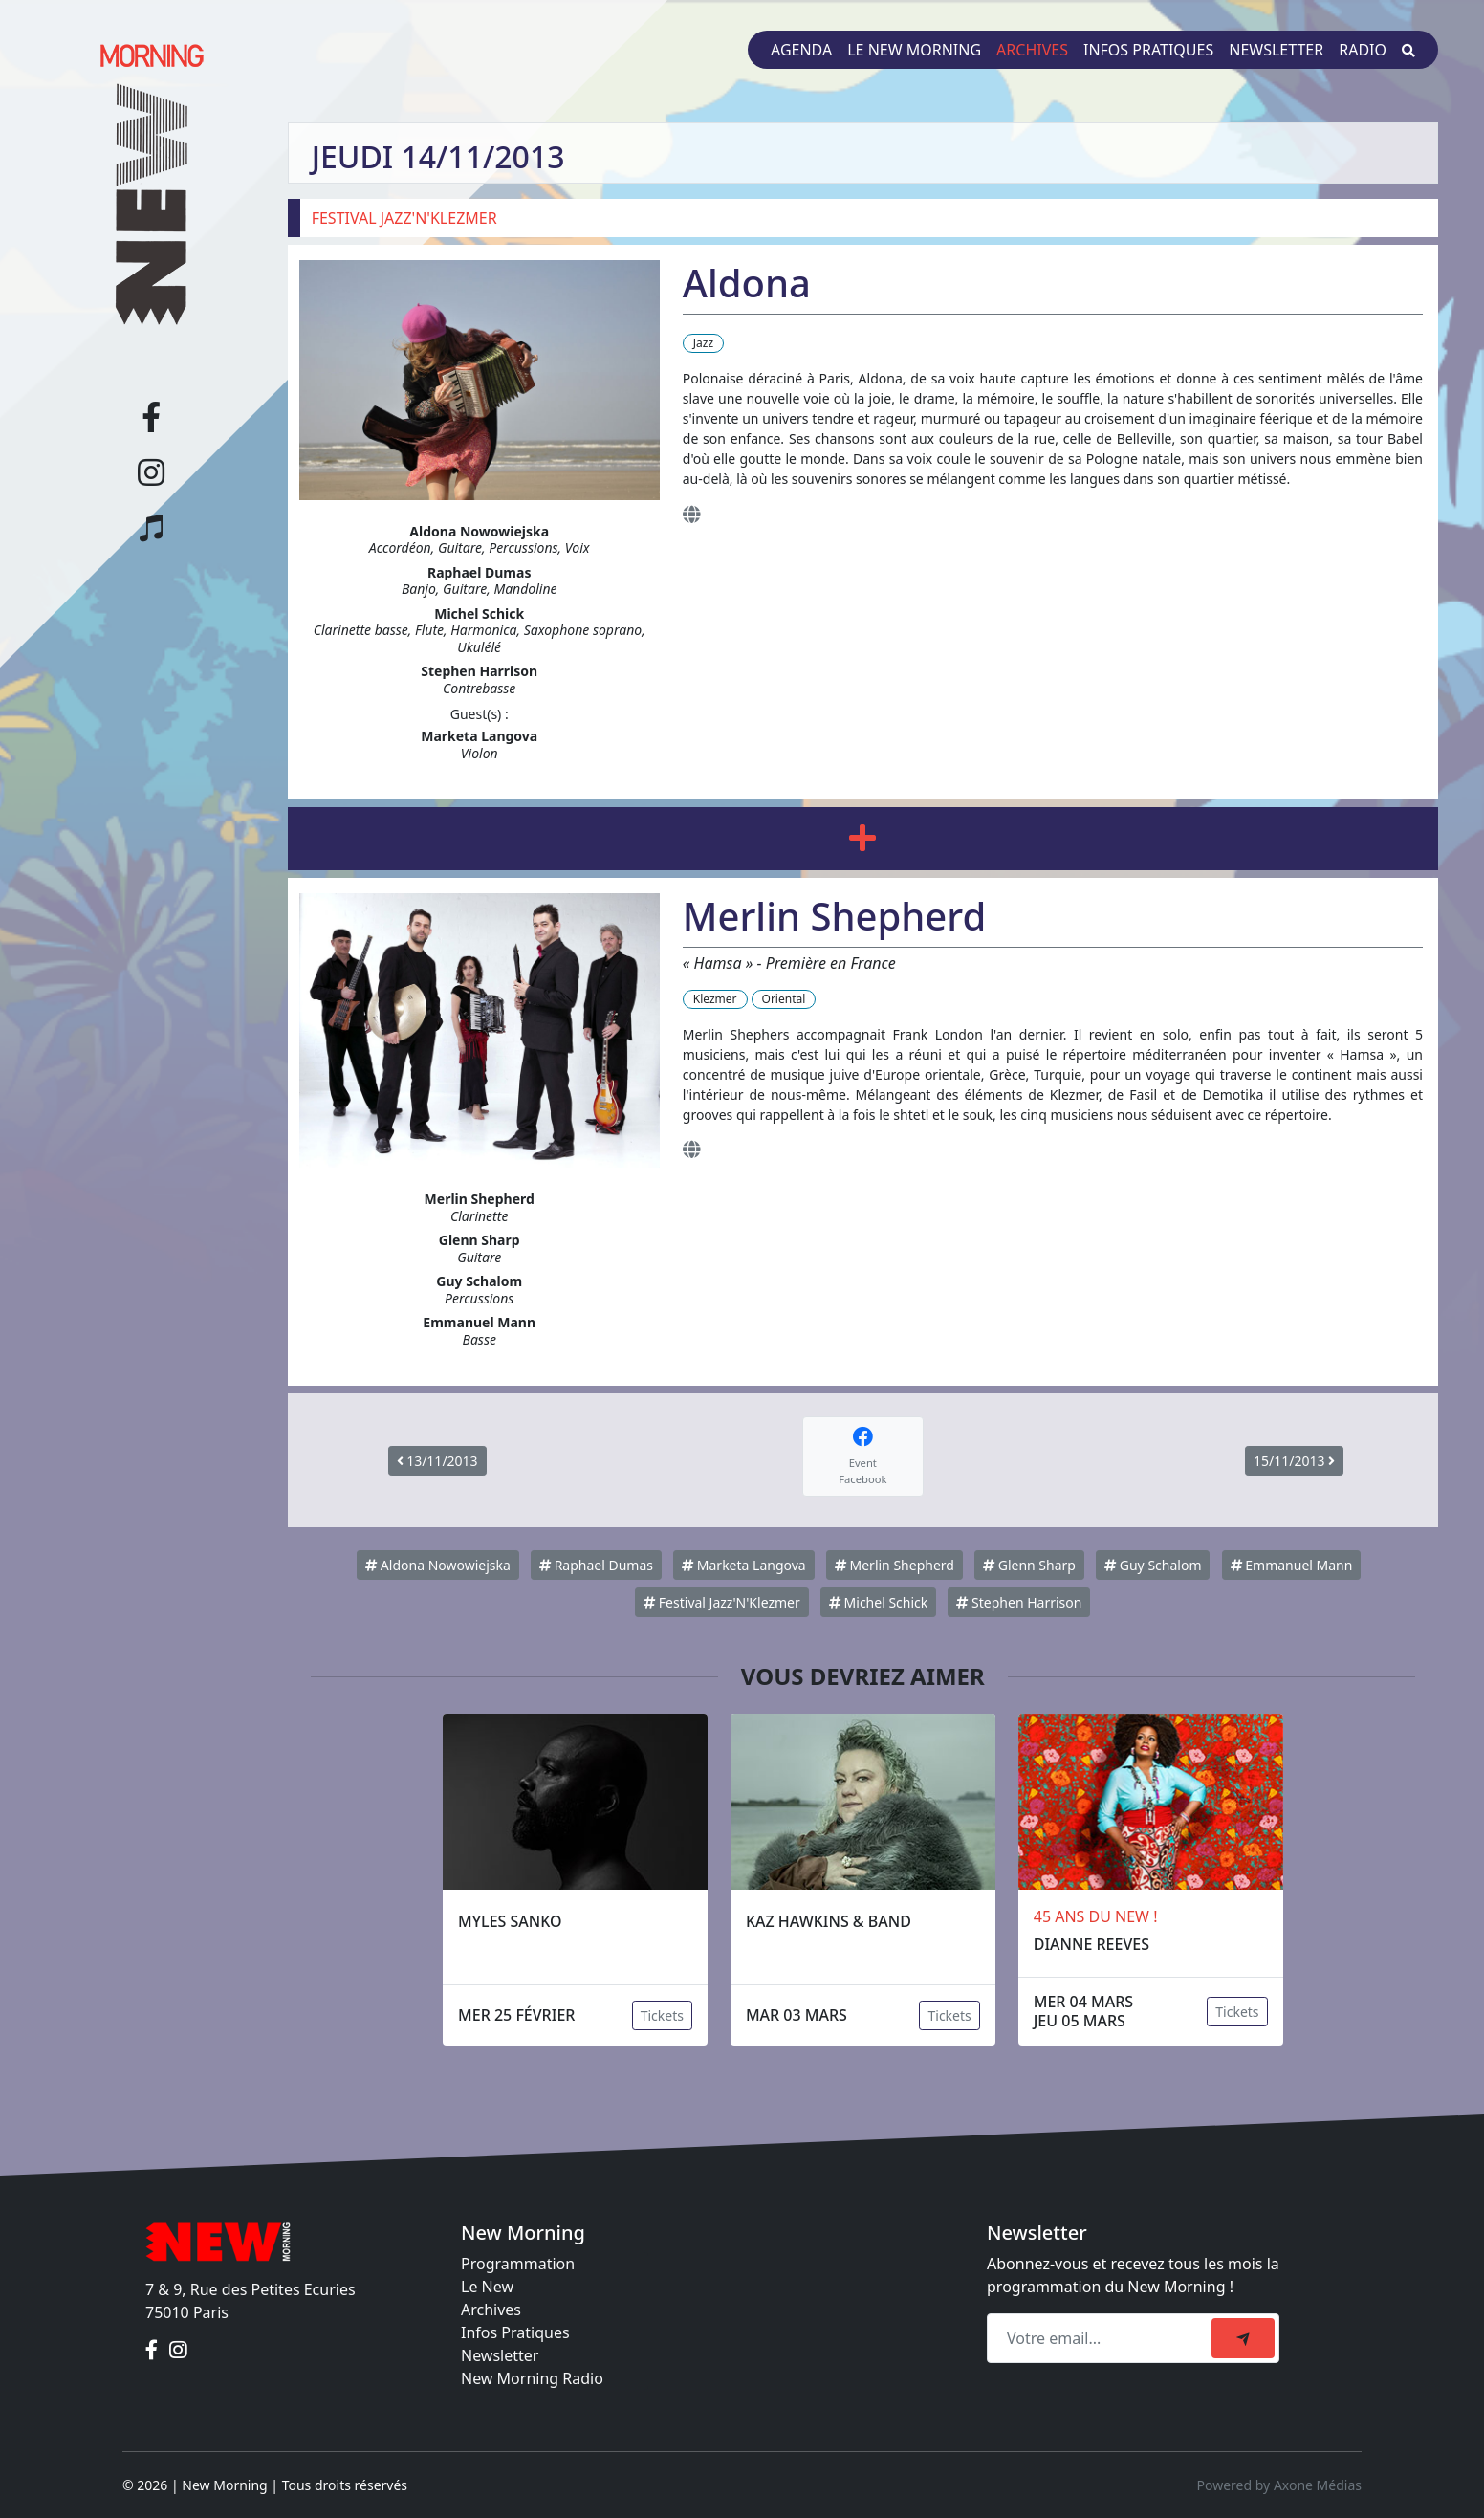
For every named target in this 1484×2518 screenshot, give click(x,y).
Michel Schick (878, 1602)
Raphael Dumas (596, 1565)
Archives (1032, 49)
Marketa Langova (744, 1565)
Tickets (662, 2015)
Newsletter (1276, 49)
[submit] (1243, 2338)
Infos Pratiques (515, 2332)
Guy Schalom (1152, 1565)
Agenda (801, 49)
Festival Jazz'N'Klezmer (722, 1602)
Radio (1362, 49)
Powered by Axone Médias (1279, 2485)
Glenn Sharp (1029, 1565)
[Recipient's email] (1102, 2338)
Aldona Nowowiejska (438, 1565)
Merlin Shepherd (894, 1565)
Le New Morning (914, 49)
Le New (487, 2286)
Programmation (518, 2263)
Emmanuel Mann (1292, 1565)
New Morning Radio (532, 2378)
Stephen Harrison (1018, 1602)
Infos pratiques (1148, 49)
